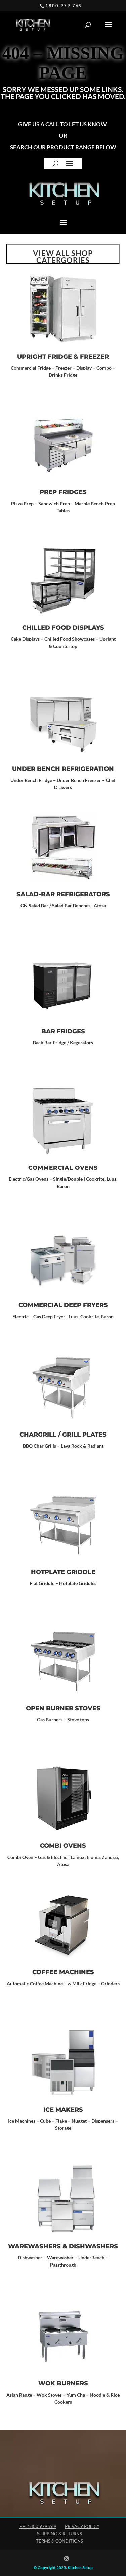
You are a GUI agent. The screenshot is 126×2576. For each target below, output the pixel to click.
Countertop (65, 646)
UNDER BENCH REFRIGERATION (63, 769)
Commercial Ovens (63, 1167)
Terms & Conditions (59, 2541)
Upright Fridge (44, 356)
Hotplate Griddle (63, 1572)
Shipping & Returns (59, 2533)
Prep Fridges (63, 492)
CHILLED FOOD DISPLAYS (63, 627)
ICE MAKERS (63, 2109)
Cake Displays (25, 639)
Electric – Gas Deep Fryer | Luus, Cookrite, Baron (63, 1316)
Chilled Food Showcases (69, 639)
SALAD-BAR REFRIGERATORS (63, 894)
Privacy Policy (82, 2526)
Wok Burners (63, 2383)
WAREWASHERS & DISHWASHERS (63, 2246)
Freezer (94, 356)
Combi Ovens (63, 1846)
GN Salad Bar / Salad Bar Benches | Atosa (63, 905)
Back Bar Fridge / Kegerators (63, 1042)
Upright (107, 639)
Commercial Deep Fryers (63, 1305)
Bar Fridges (63, 1031)
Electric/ (18, 1179)
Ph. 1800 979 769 (37, 2526)
